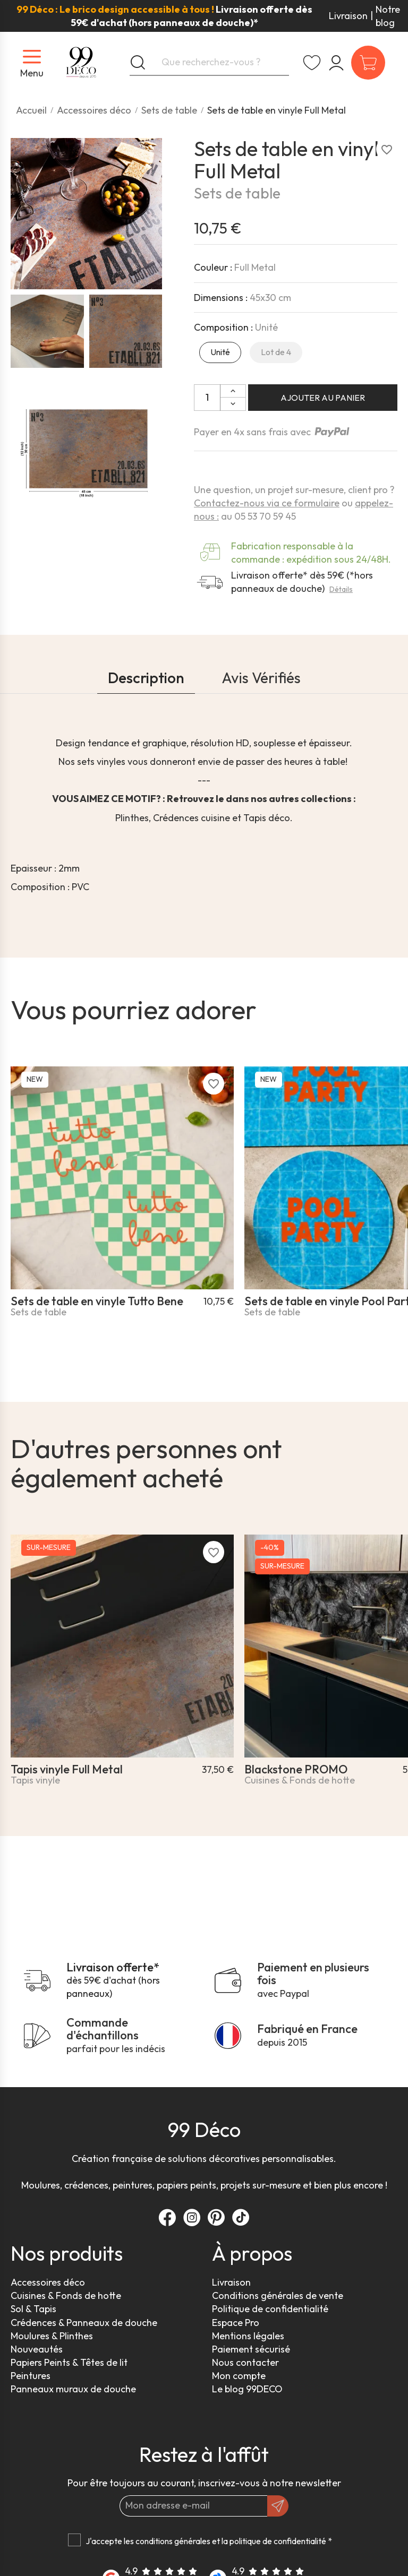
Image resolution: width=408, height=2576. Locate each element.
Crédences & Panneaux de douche (84, 2322)
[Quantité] (207, 397)
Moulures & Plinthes (52, 2336)
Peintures (30, 2376)
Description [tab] (146, 677)
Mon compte (239, 2376)
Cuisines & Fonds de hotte (66, 2295)
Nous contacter (245, 2362)
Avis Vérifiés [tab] (261, 677)
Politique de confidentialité (270, 2309)
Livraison (348, 16)
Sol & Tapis (33, 2309)
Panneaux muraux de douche (73, 2389)
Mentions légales (248, 2336)
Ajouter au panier (322, 397)
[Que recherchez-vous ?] (209, 62)
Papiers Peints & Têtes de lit (69, 2362)
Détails (341, 589)
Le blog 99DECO (247, 2389)
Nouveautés (37, 2349)
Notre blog (388, 16)
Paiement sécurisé (251, 2349)
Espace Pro (235, 2322)
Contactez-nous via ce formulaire (266, 503)
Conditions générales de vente (277, 2295)
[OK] (277, 2506)
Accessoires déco (48, 2282)
